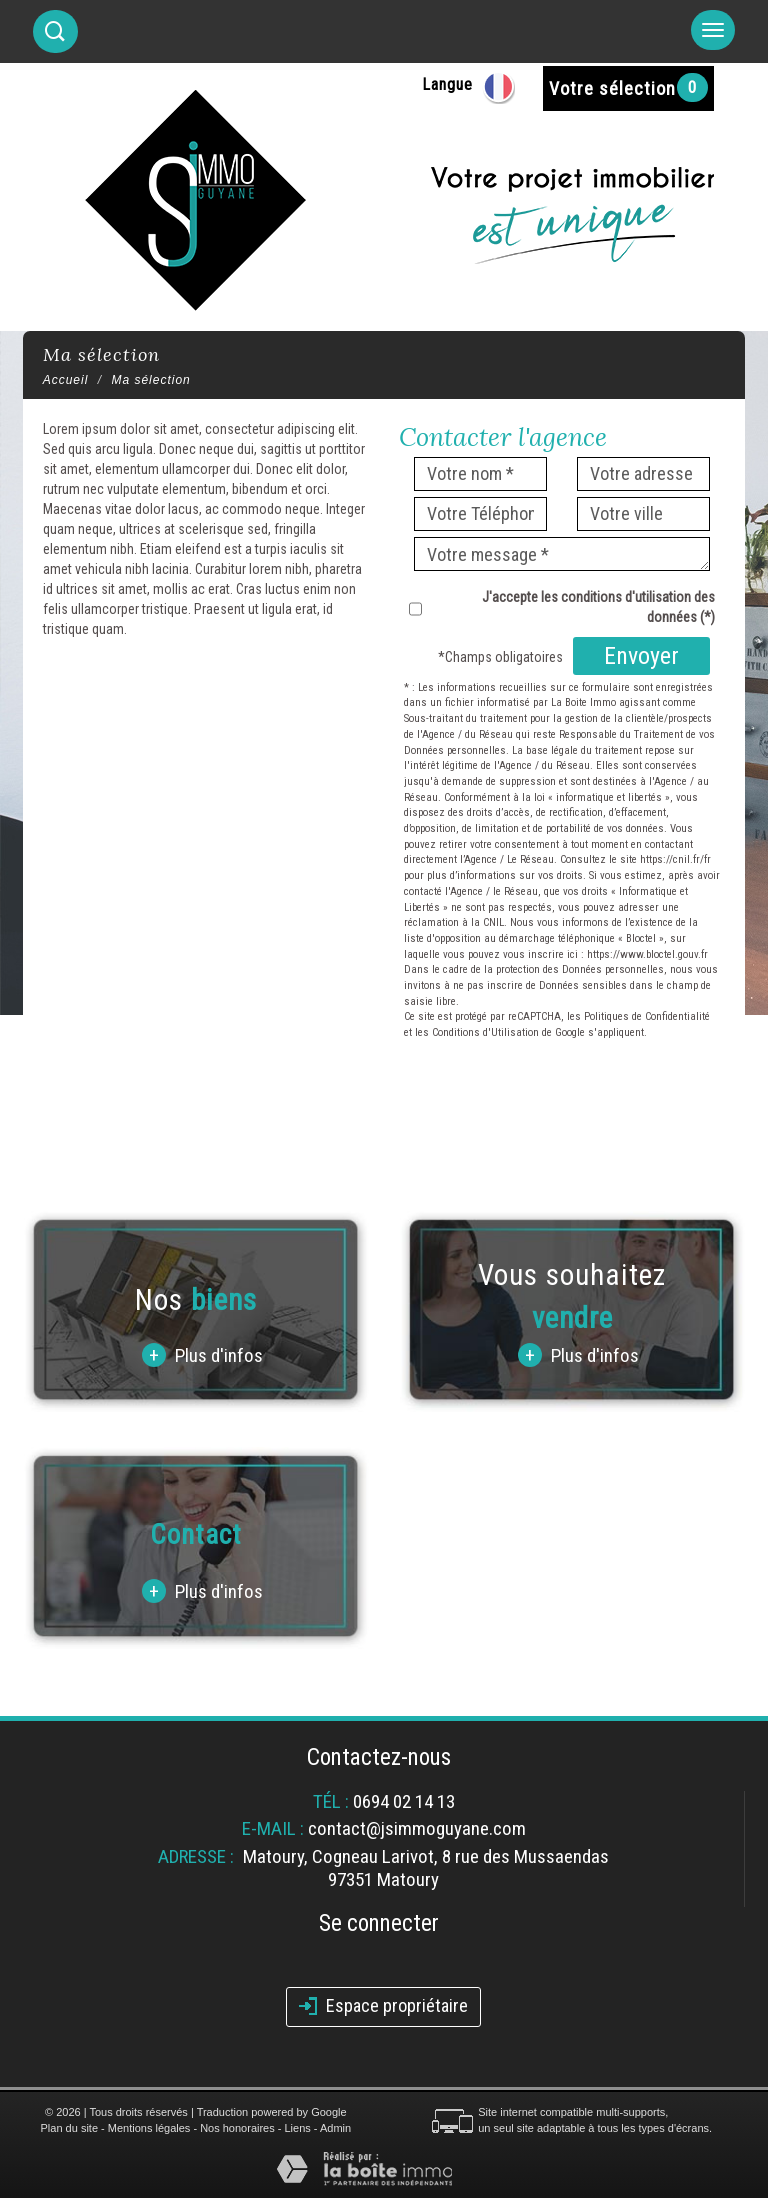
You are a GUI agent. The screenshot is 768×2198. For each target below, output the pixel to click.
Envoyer (641, 656)
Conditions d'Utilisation (485, 1032)
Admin (335, 2128)
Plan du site (69, 2128)
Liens (298, 2128)
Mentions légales (149, 2128)
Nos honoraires (237, 2128)
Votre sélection (612, 88)
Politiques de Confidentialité (647, 1016)
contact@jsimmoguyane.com (417, 1828)
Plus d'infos (202, 1355)
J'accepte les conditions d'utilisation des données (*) (598, 607)
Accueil (66, 380)
